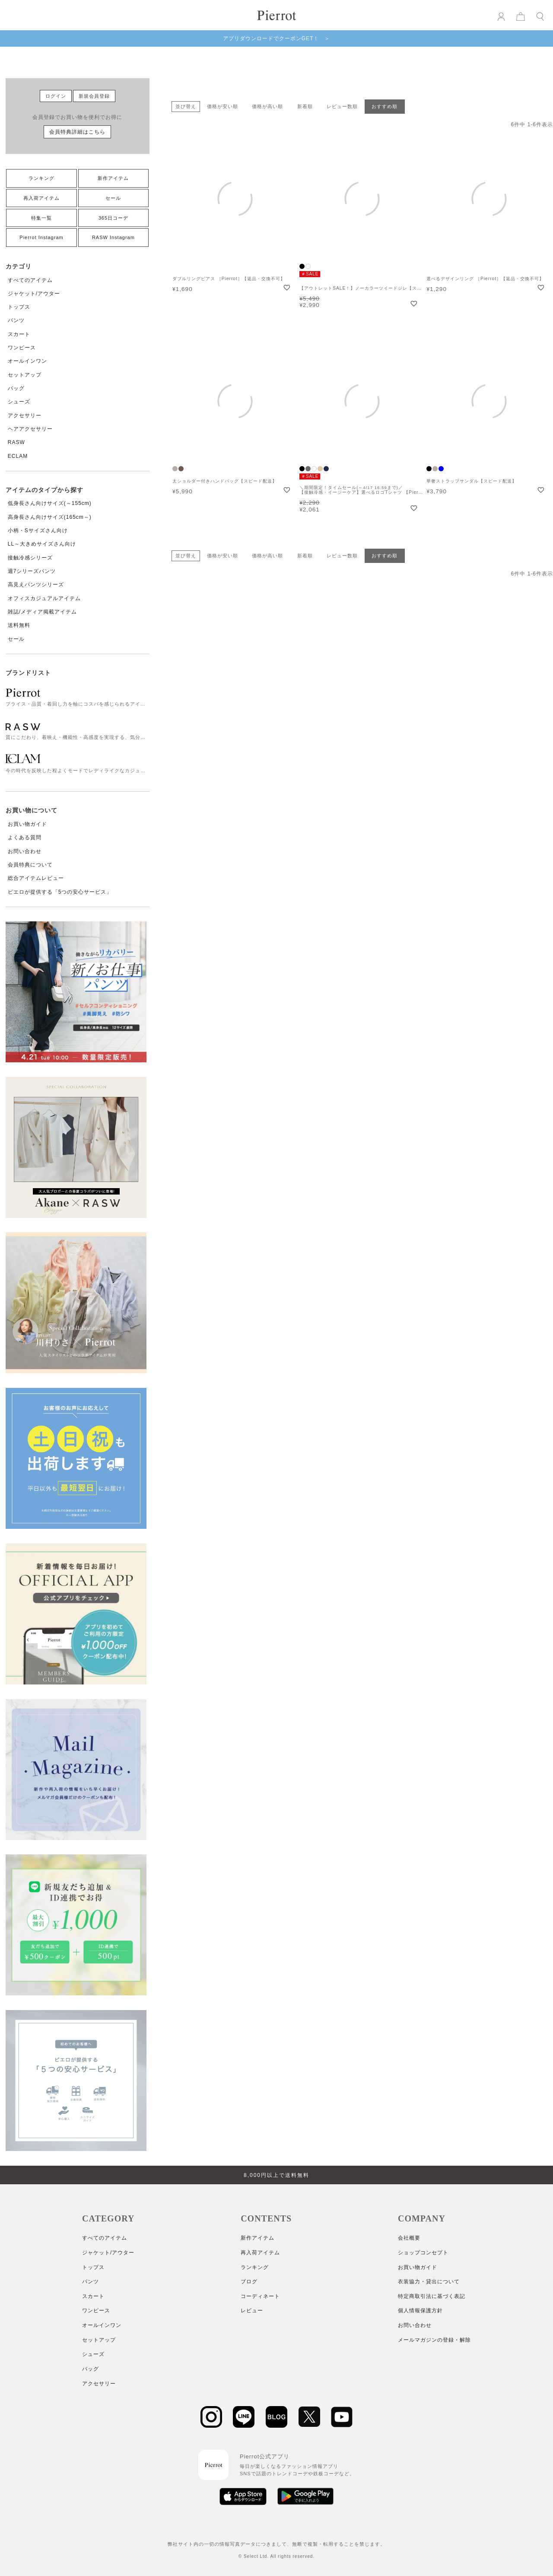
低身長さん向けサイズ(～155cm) (50, 503)
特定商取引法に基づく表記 (431, 2296)
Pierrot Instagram (41, 237)
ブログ (249, 2282)
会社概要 (409, 2238)
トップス (19, 307)
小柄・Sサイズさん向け (38, 530)
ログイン (55, 96)
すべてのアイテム (30, 280)
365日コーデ (113, 218)
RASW (16, 442)
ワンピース (22, 348)
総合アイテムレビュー (36, 878)
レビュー (252, 2311)
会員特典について (30, 865)
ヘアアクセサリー (30, 429)
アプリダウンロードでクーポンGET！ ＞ (277, 38)
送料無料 (19, 625)
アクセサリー (24, 415)
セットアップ (24, 375)
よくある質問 (24, 837)
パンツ (16, 320)
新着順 (305, 106)
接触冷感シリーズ (30, 558)
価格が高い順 (267, 106)
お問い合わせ (24, 851)
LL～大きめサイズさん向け (42, 544)
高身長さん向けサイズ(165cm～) (50, 517)
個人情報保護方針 (420, 2311)
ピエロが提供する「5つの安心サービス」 (60, 892)
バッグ (16, 388)
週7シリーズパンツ (32, 571)
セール (113, 198)
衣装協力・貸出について (429, 2282)
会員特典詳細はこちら (77, 132)
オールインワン (27, 361)
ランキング (41, 178)
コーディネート (260, 2296)
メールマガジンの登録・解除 (434, 2340)
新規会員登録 (94, 96)
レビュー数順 (342, 106)
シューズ (19, 402)
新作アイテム (113, 178)
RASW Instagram (113, 237)
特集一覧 (41, 218)
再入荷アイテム (41, 198)
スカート (19, 334)
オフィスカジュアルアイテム (44, 598)
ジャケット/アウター (34, 294)
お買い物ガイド (27, 824)
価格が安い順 (222, 106)
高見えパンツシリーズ (36, 585)
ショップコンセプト (423, 2253)
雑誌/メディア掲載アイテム (42, 612)
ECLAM (18, 456)
